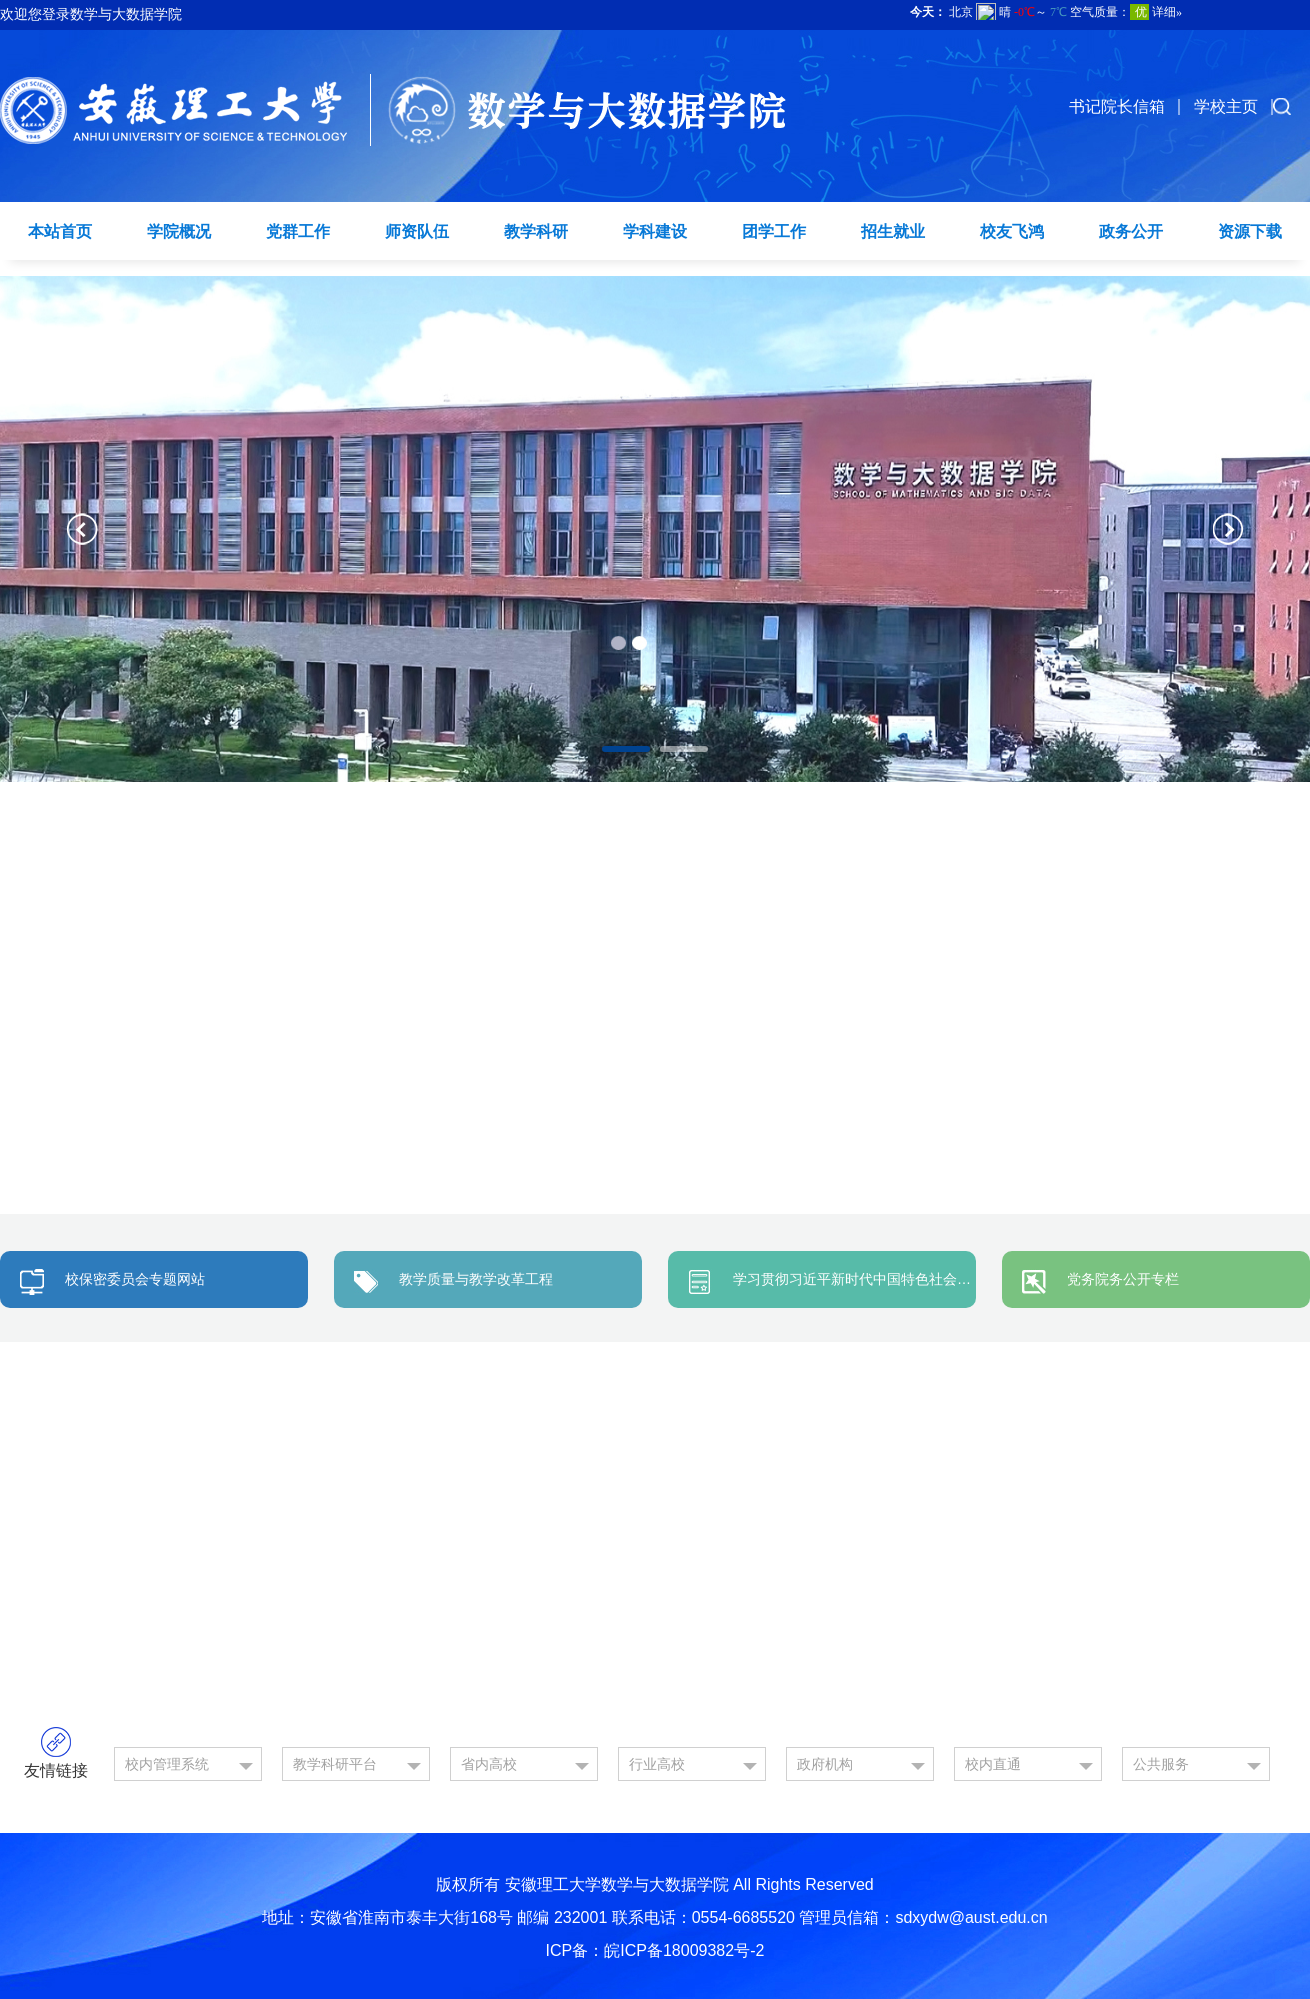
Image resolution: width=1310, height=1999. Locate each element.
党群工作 (298, 231)
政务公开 (1131, 231)
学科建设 (655, 231)
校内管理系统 (167, 1764)
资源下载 (1250, 231)
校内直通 (993, 1764)
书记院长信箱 (1117, 106)
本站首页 (60, 231)
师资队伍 (417, 231)
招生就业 (893, 231)
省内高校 (489, 1764)
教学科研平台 (335, 1764)
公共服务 (1161, 1764)
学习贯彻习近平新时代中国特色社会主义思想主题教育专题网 (922, 1279)
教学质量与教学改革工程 (476, 1279)
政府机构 (825, 1764)
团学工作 (774, 231)
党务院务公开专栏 (1123, 1279)
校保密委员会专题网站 (135, 1279)
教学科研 (536, 231)
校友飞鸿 (1012, 231)
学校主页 (1226, 106)
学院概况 (179, 231)
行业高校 (657, 1764)
